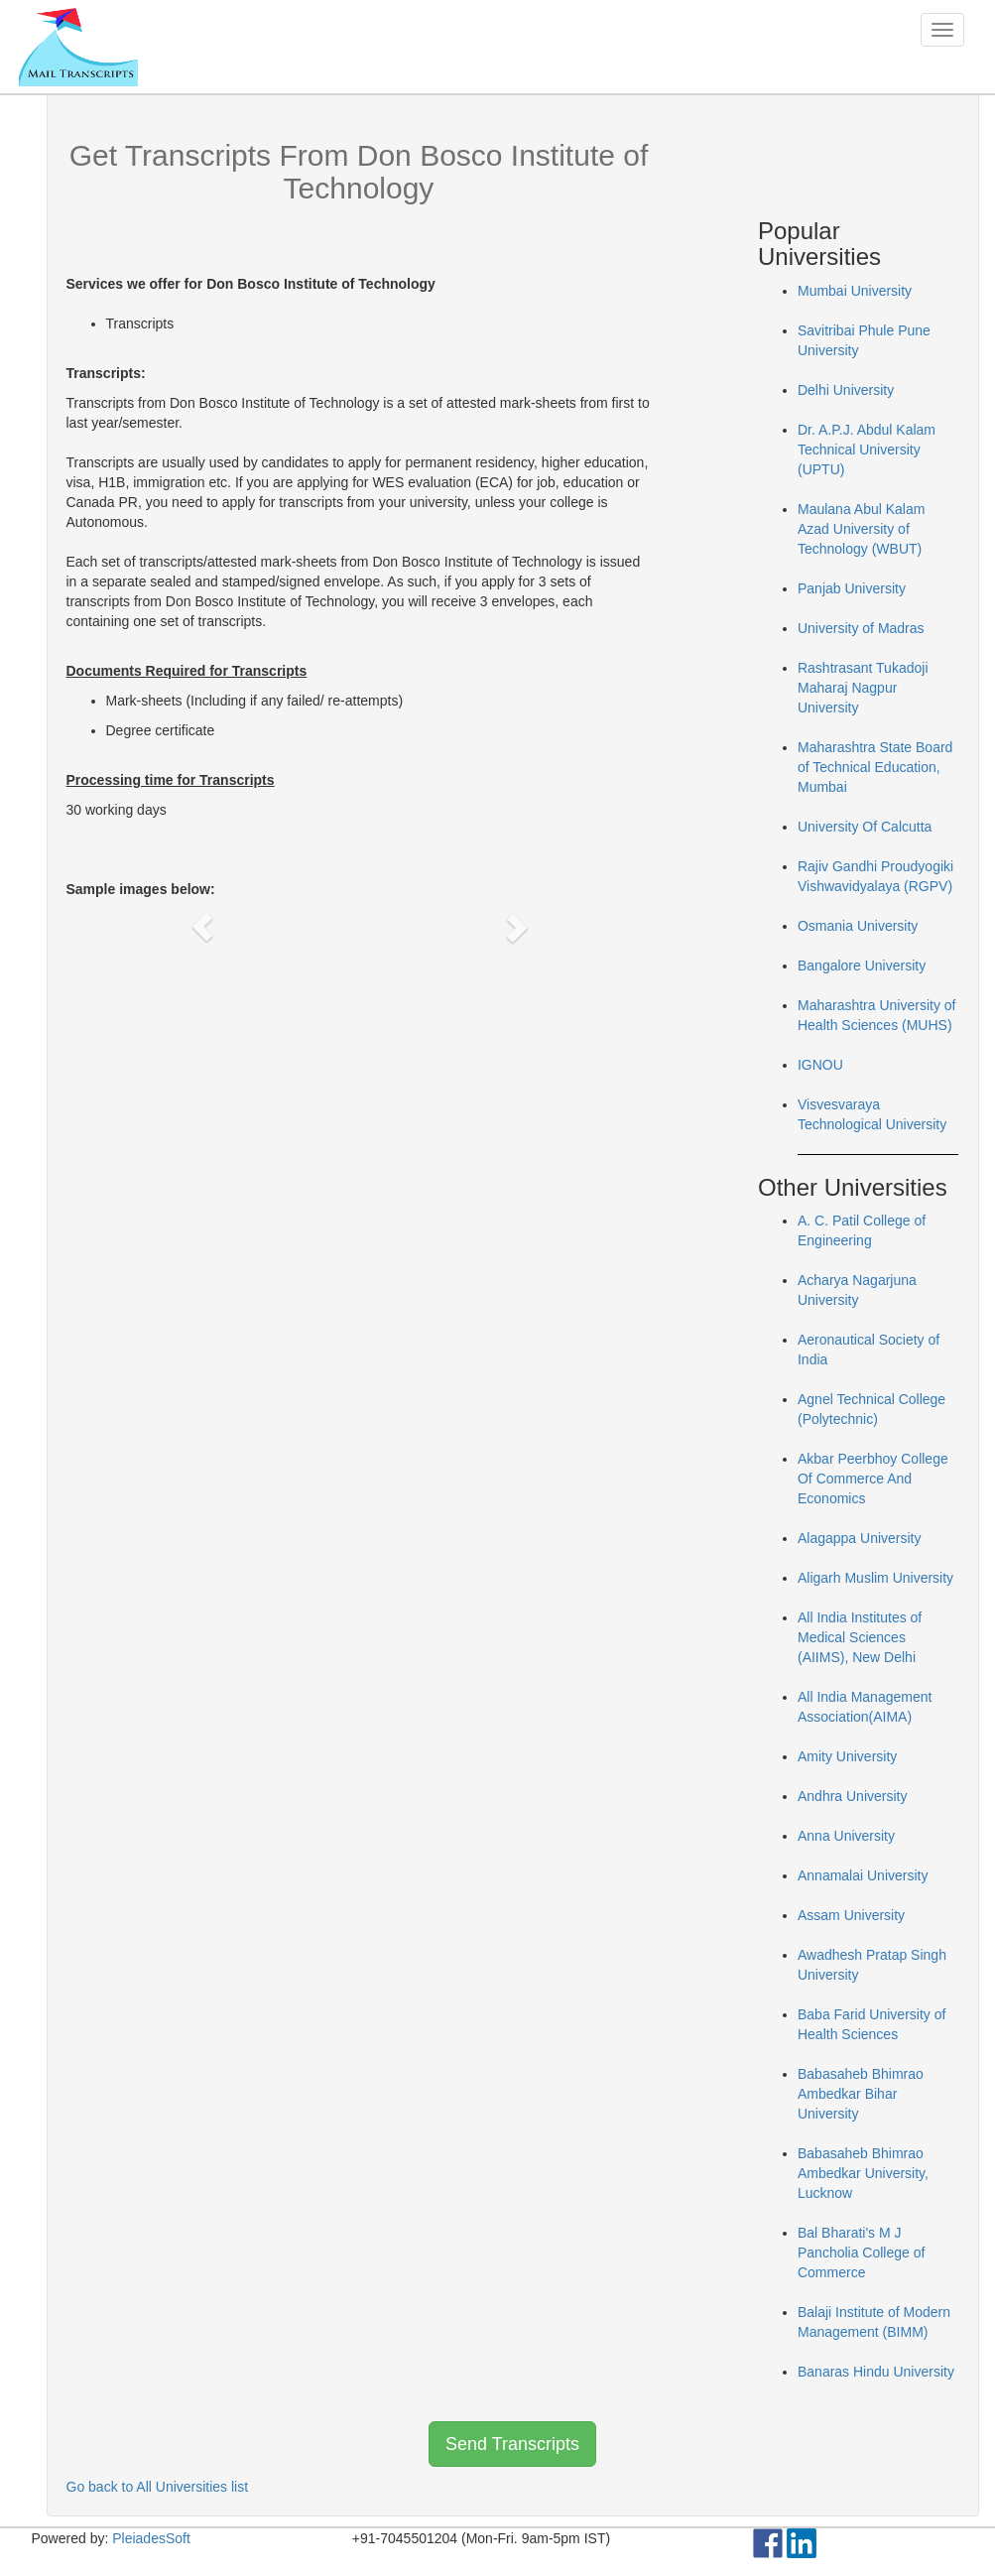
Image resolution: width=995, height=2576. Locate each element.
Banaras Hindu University (876, 2372)
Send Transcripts (512, 2444)
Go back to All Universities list (157, 2487)
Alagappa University (860, 1538)
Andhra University (853, 1796)
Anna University (846, 1836)
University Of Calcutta (865, 827)
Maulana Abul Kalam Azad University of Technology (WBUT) (861, 529)
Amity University (847, 1756)
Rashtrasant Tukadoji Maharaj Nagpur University (863, 687)
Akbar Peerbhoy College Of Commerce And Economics (873, 1478)
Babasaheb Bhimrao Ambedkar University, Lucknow (863, 2173)
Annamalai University (863, 1875)
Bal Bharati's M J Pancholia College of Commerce (861, 2252)
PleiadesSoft (151, 2538)
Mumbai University (855, 291)
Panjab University (852, 588)
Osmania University (858, 926)
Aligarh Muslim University (875, 1578)
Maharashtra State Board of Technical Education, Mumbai (875, 767)
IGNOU (820, 1065)
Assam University (851, 1915)
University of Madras (861, 628)
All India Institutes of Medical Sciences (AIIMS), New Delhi (860, 1637)
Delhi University (846, 390)
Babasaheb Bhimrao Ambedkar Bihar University (861, 2094)
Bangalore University (862, 965)
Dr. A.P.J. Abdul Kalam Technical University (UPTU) (866, 449)
